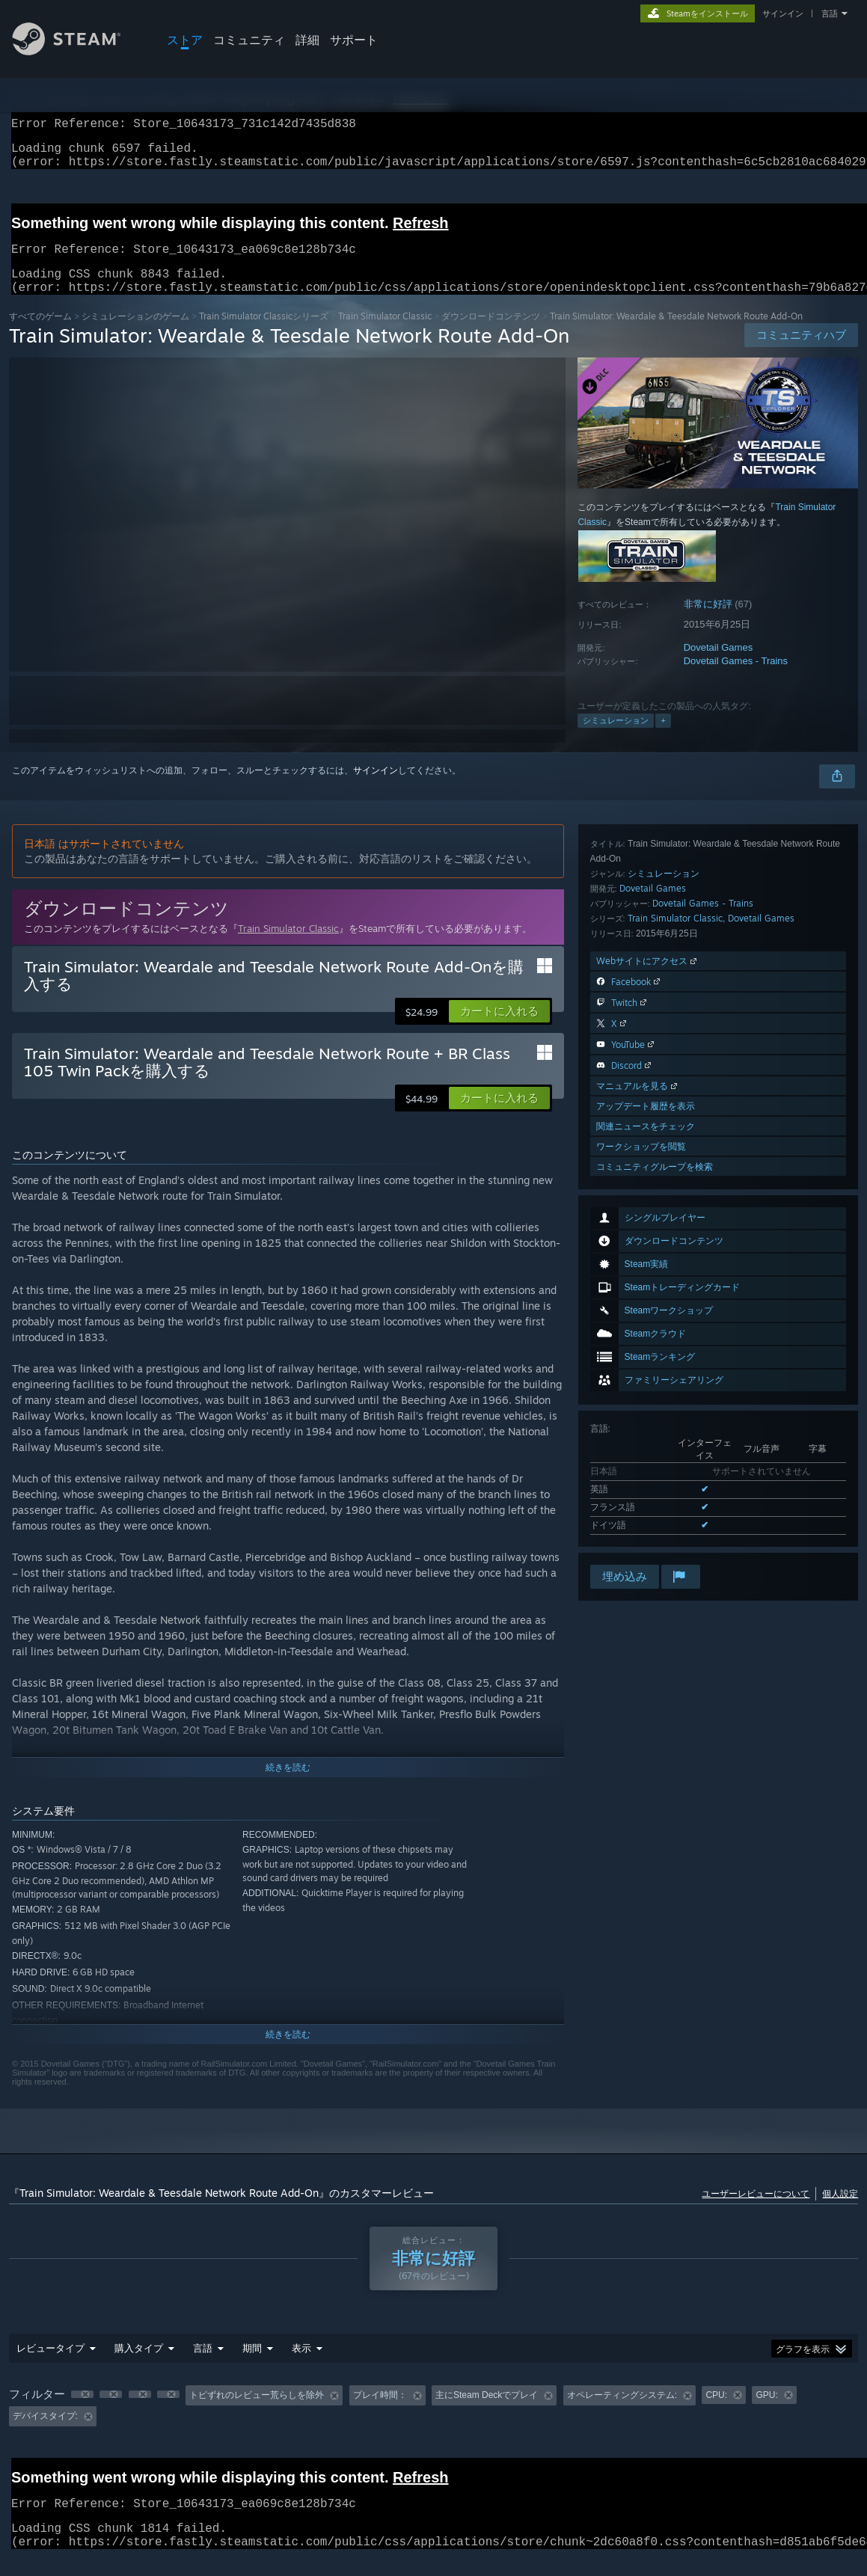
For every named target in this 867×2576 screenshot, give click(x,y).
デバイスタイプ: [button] (45, 2434)
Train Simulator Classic (385, 334)
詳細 (307, 39)
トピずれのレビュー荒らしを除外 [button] (256, 2413)
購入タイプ (138, 2366)
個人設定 (840, 2211)
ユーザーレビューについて (755, 2211)
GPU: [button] (766, 2413)
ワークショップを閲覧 (641, 1521)
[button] (499, 1029)
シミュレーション (616, 738)
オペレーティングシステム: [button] (622, 2413)
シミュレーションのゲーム (135, 334)
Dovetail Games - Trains (736, 678)
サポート (354, 39)
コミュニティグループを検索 (654, 1542)
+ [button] (663, 738)
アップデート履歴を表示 (645, 1481)
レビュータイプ (50, 2366)
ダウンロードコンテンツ (490, 334)
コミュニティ (249, 39)
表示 (301, 2366)
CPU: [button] (716, 2413)
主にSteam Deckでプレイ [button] (486, 2413)
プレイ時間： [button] (380, 2413)
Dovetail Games (718, 665)
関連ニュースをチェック (645, 1501)
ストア (185, 39)
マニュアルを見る (638, 1461)
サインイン (782, 13)
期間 (252, 2366)
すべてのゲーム (40, 334)
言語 (829, 13)
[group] (434, 2423)
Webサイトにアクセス (647, 1336)
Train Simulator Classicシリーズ (263, 334)
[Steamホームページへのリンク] (78, 51)
